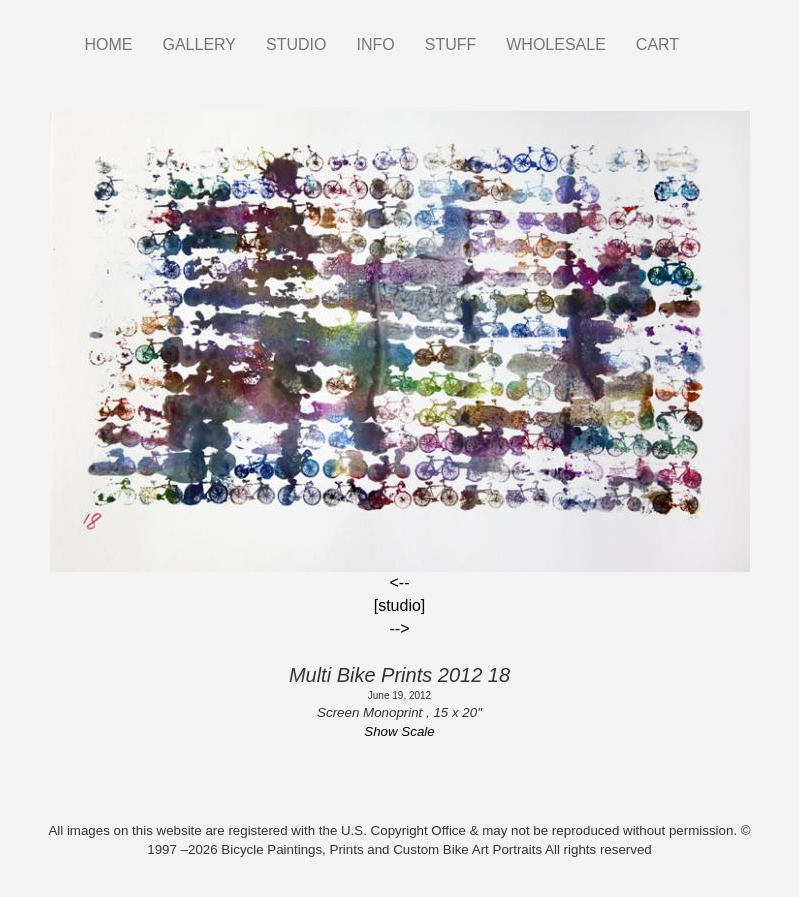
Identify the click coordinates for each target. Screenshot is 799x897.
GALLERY (200, 44)
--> (400, 628)
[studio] (400, 605)
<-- (400, 582)
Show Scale (399, 731)
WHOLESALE (556, 44)
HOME (109, 44)
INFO (375, 44)
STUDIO (296, 44)
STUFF (451, 44)
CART (657, 44)
